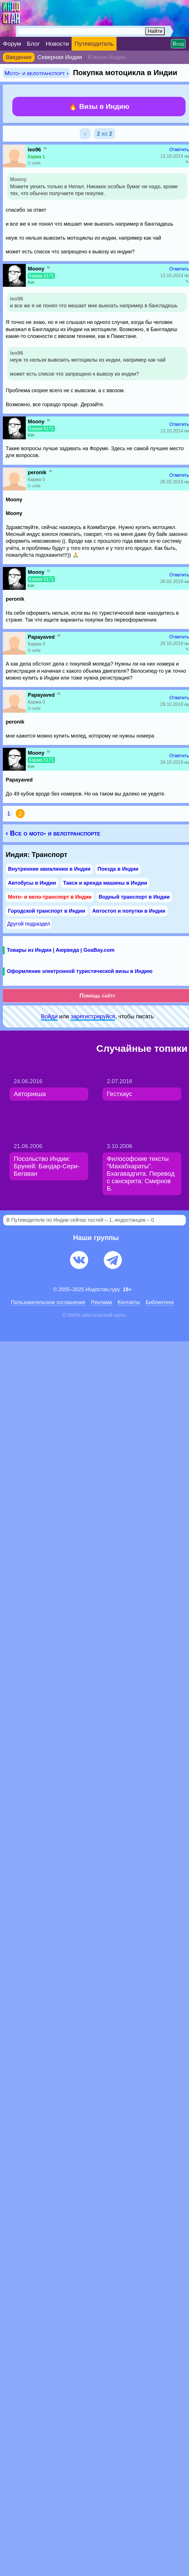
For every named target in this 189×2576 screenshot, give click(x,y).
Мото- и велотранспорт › (36, 73)
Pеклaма (101, 1302)
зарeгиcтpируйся (93, 1016)
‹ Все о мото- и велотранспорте (53, 833)
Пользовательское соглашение (48, 1302)
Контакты (129, 1302)
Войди (49, 1016)
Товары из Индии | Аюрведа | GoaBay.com (61, 950)
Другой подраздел (28, 924)
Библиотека (160, 1302)
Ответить (179, 149)
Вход (178, 44)
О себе (34, 163)
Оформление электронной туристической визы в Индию (79, 971)
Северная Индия (60, 57)
